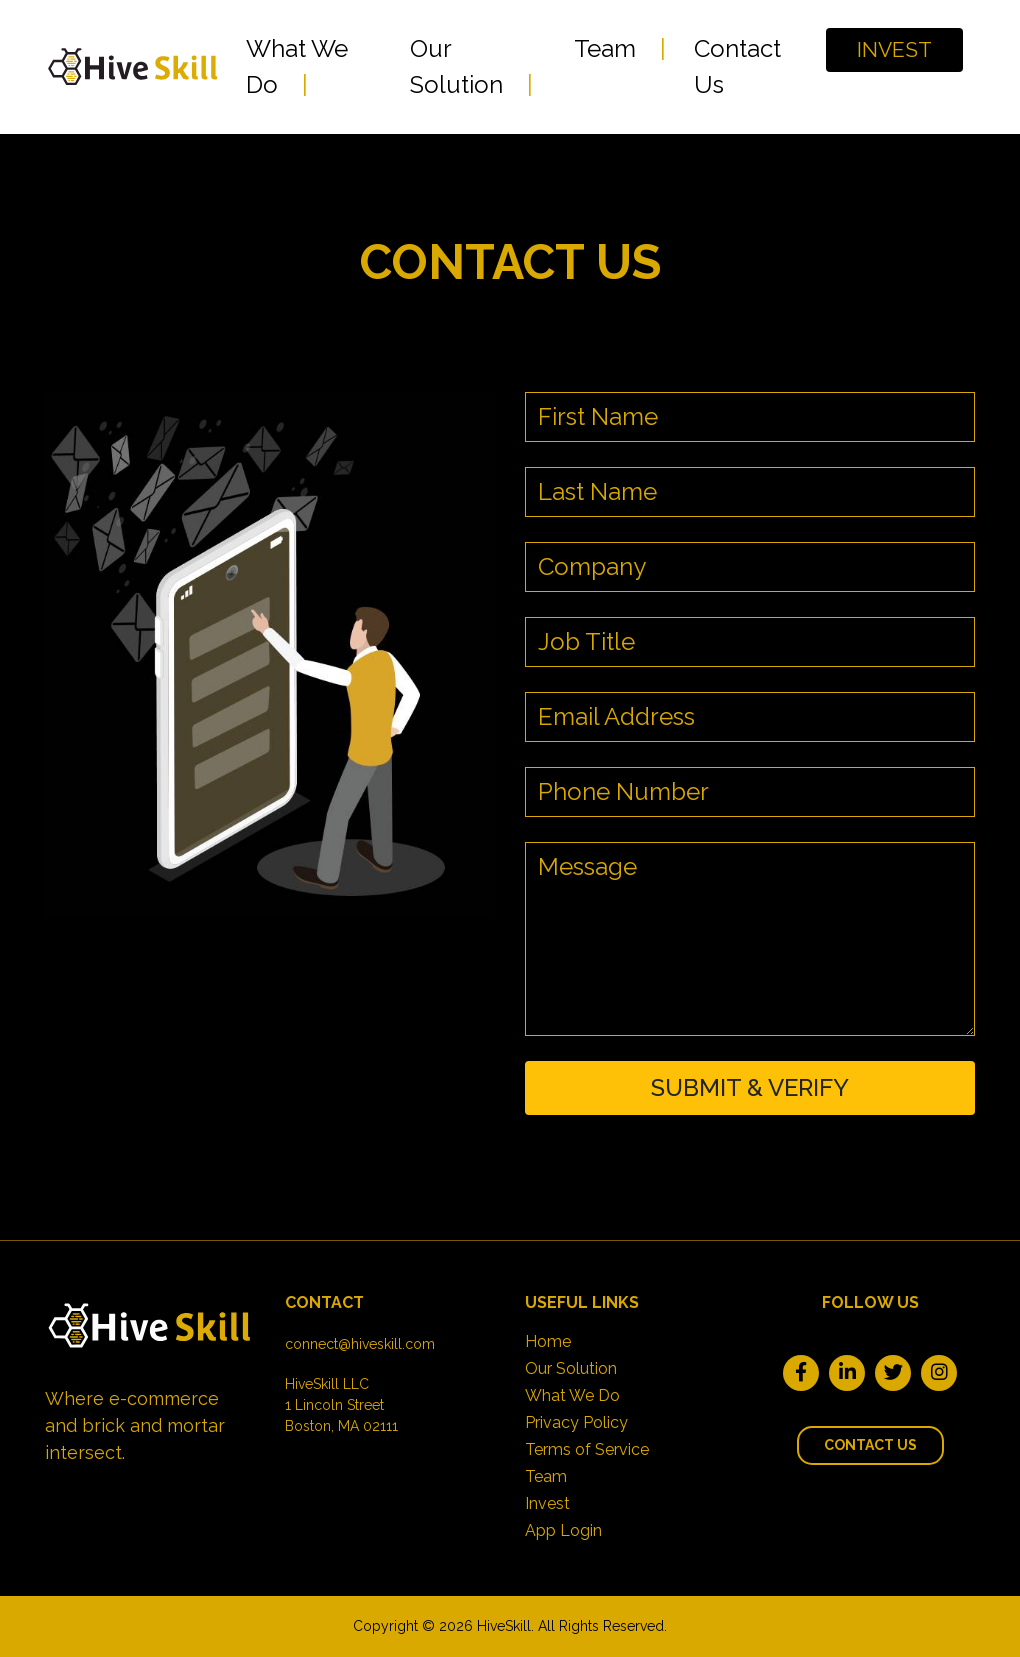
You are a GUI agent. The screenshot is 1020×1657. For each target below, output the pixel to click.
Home (548, 1341)
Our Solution (456, 66)
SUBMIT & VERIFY (750, 1087)
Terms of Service (587, 1449)
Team (605, 48)
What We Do (297, 66)
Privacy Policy (576, 1422)
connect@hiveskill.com (360, 1344)
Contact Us (737, 66)
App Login (563, 1530)
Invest (547, 1503)
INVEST (894, 49)
